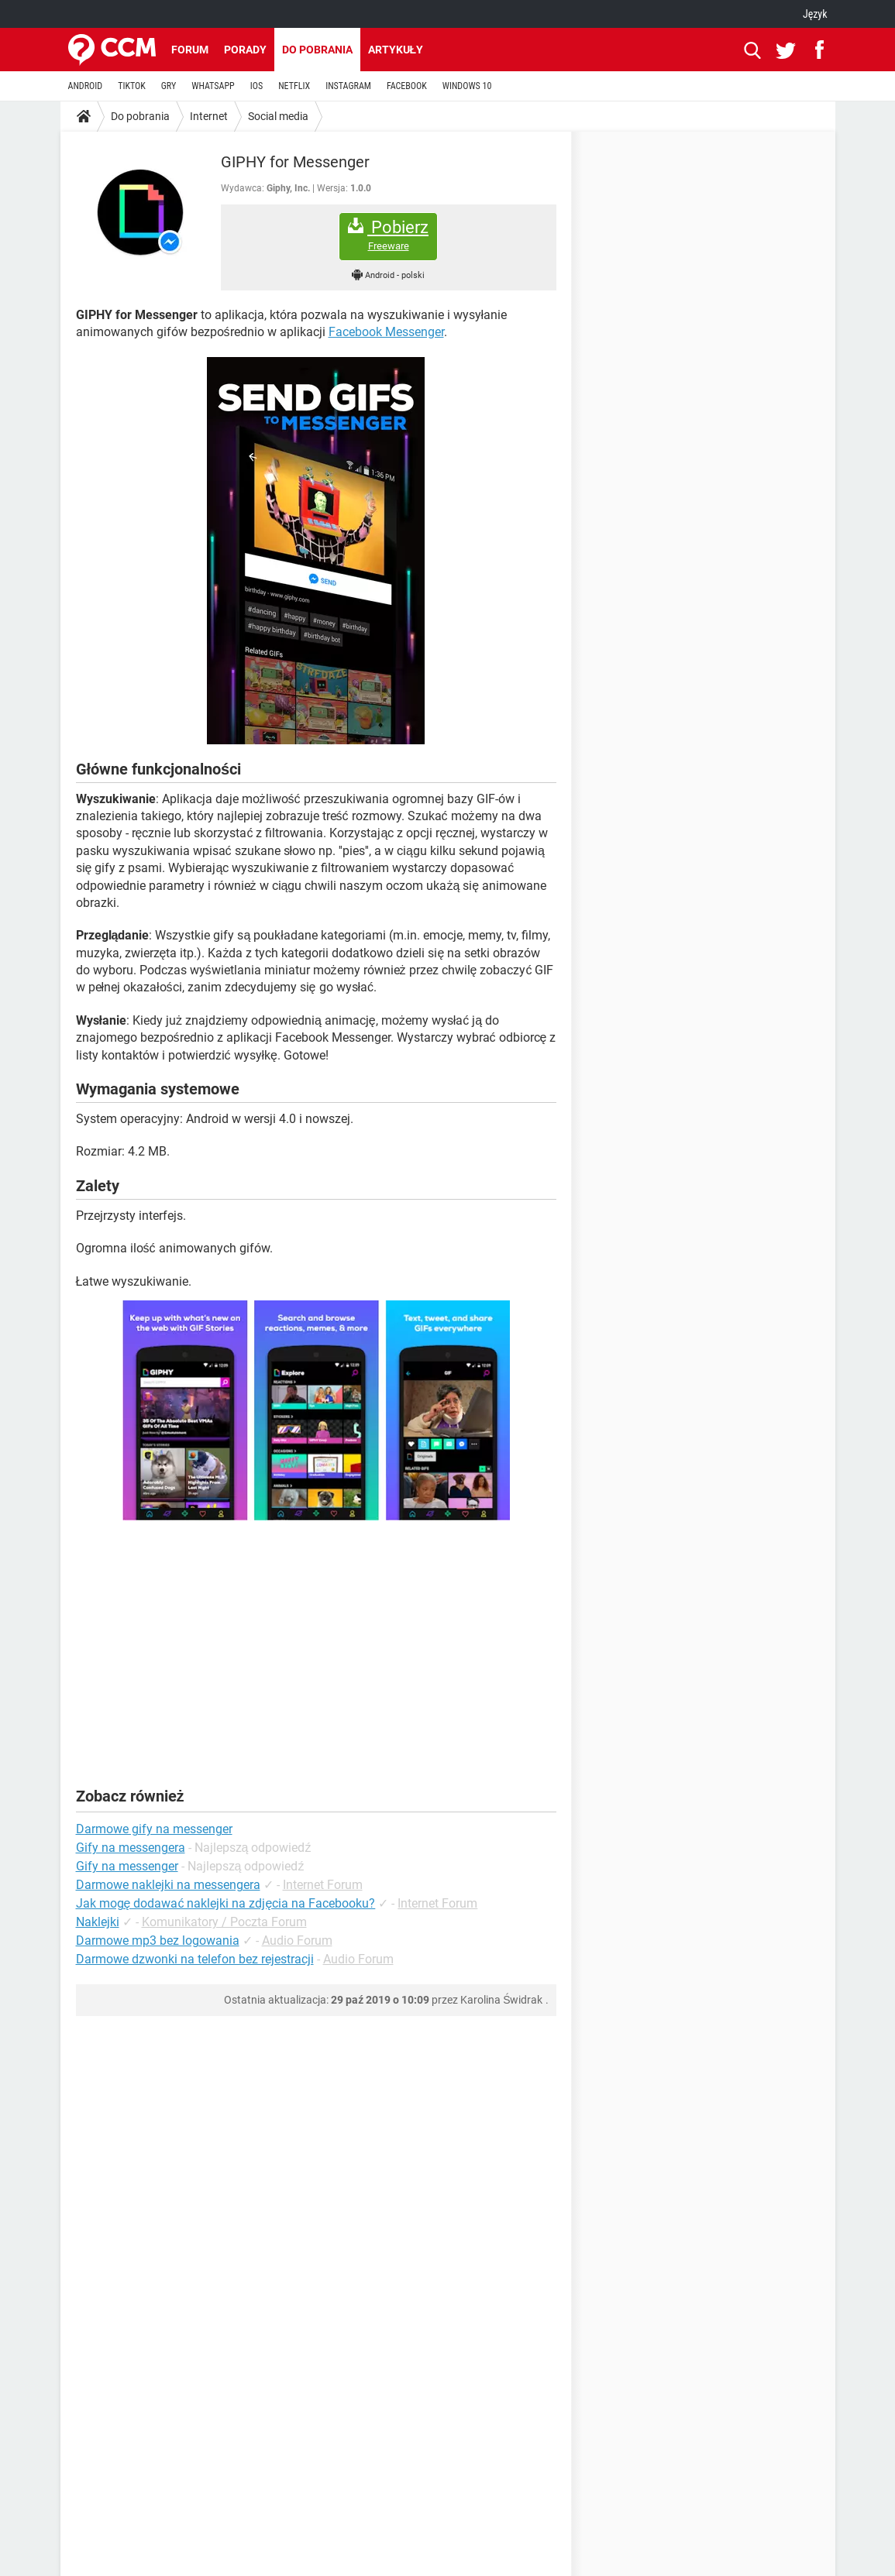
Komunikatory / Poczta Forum (224, 1922)
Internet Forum (323, 1884)
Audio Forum (297, 1940)
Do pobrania (317, 49)
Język (815, 14)
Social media (278, 116)
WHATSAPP (212, 86)
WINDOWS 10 (467, 86)
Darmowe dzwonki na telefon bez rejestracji (195, 1959)
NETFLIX (294, 86)
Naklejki (97, 1922)
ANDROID (85, 86)
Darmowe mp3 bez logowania (157, 1940)
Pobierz (388, 235)
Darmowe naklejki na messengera (168, 1884)
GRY (168, 86)
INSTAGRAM (348, 86)
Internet (209, 116)
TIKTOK (132, 86)
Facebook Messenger (386, 332)
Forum (189, 49)
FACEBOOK (407, 86)
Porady (245, 49)
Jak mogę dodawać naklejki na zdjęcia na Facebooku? (226, 1903)
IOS (256, 86)
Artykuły (396, 49)
